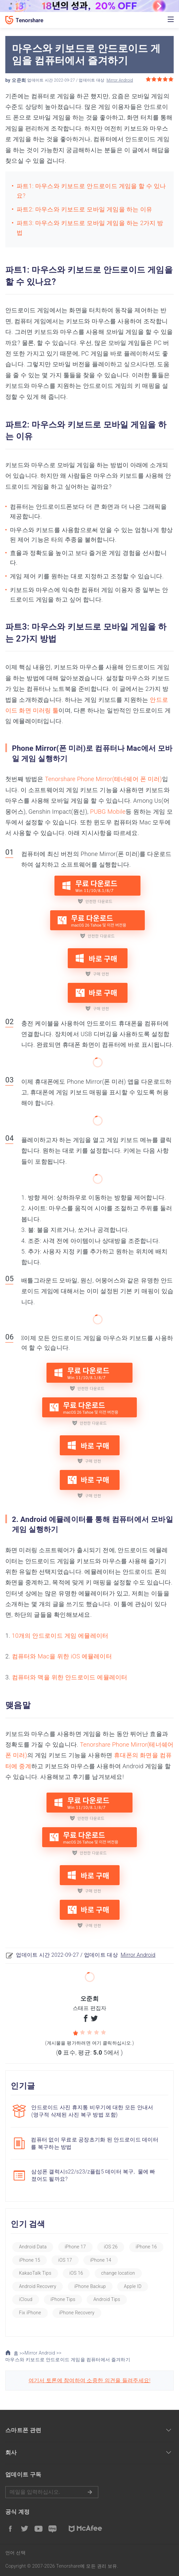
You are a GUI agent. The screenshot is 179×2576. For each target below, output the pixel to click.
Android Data (32, 2246)
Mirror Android (120, 80)
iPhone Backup (90, 2286)
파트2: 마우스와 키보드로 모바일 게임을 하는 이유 (84, 209)
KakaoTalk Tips (35, 2273)
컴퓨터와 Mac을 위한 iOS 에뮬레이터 (62, 1656)
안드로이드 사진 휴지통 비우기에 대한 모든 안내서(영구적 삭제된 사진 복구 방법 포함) (92, 2111)
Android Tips (106, 2299)
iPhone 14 (100, 2260)
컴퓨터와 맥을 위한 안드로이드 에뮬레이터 (70, 1677)
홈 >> (15, 2353)
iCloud (26, 2299)
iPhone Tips (62, 2299)
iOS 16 (76, 2273)
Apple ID (132, 2286)
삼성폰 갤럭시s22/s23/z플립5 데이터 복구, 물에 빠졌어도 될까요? (93, 2175)
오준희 (19, 80)
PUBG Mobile (108, 811)
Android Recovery (37, 2286)
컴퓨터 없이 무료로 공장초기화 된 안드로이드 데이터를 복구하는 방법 (94, 2143)
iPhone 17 (75, 2246)
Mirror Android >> (43, 2353)
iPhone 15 (29, 2260)
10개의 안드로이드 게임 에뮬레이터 (60, 1635)
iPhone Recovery (77, 2312)
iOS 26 (111, 2246)
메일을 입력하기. (51, 2492)
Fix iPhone (30, 2312)
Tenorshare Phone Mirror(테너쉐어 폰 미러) (103, 778)
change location (118, 2273)
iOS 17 (65, 2260)
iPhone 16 (146, 2246)
